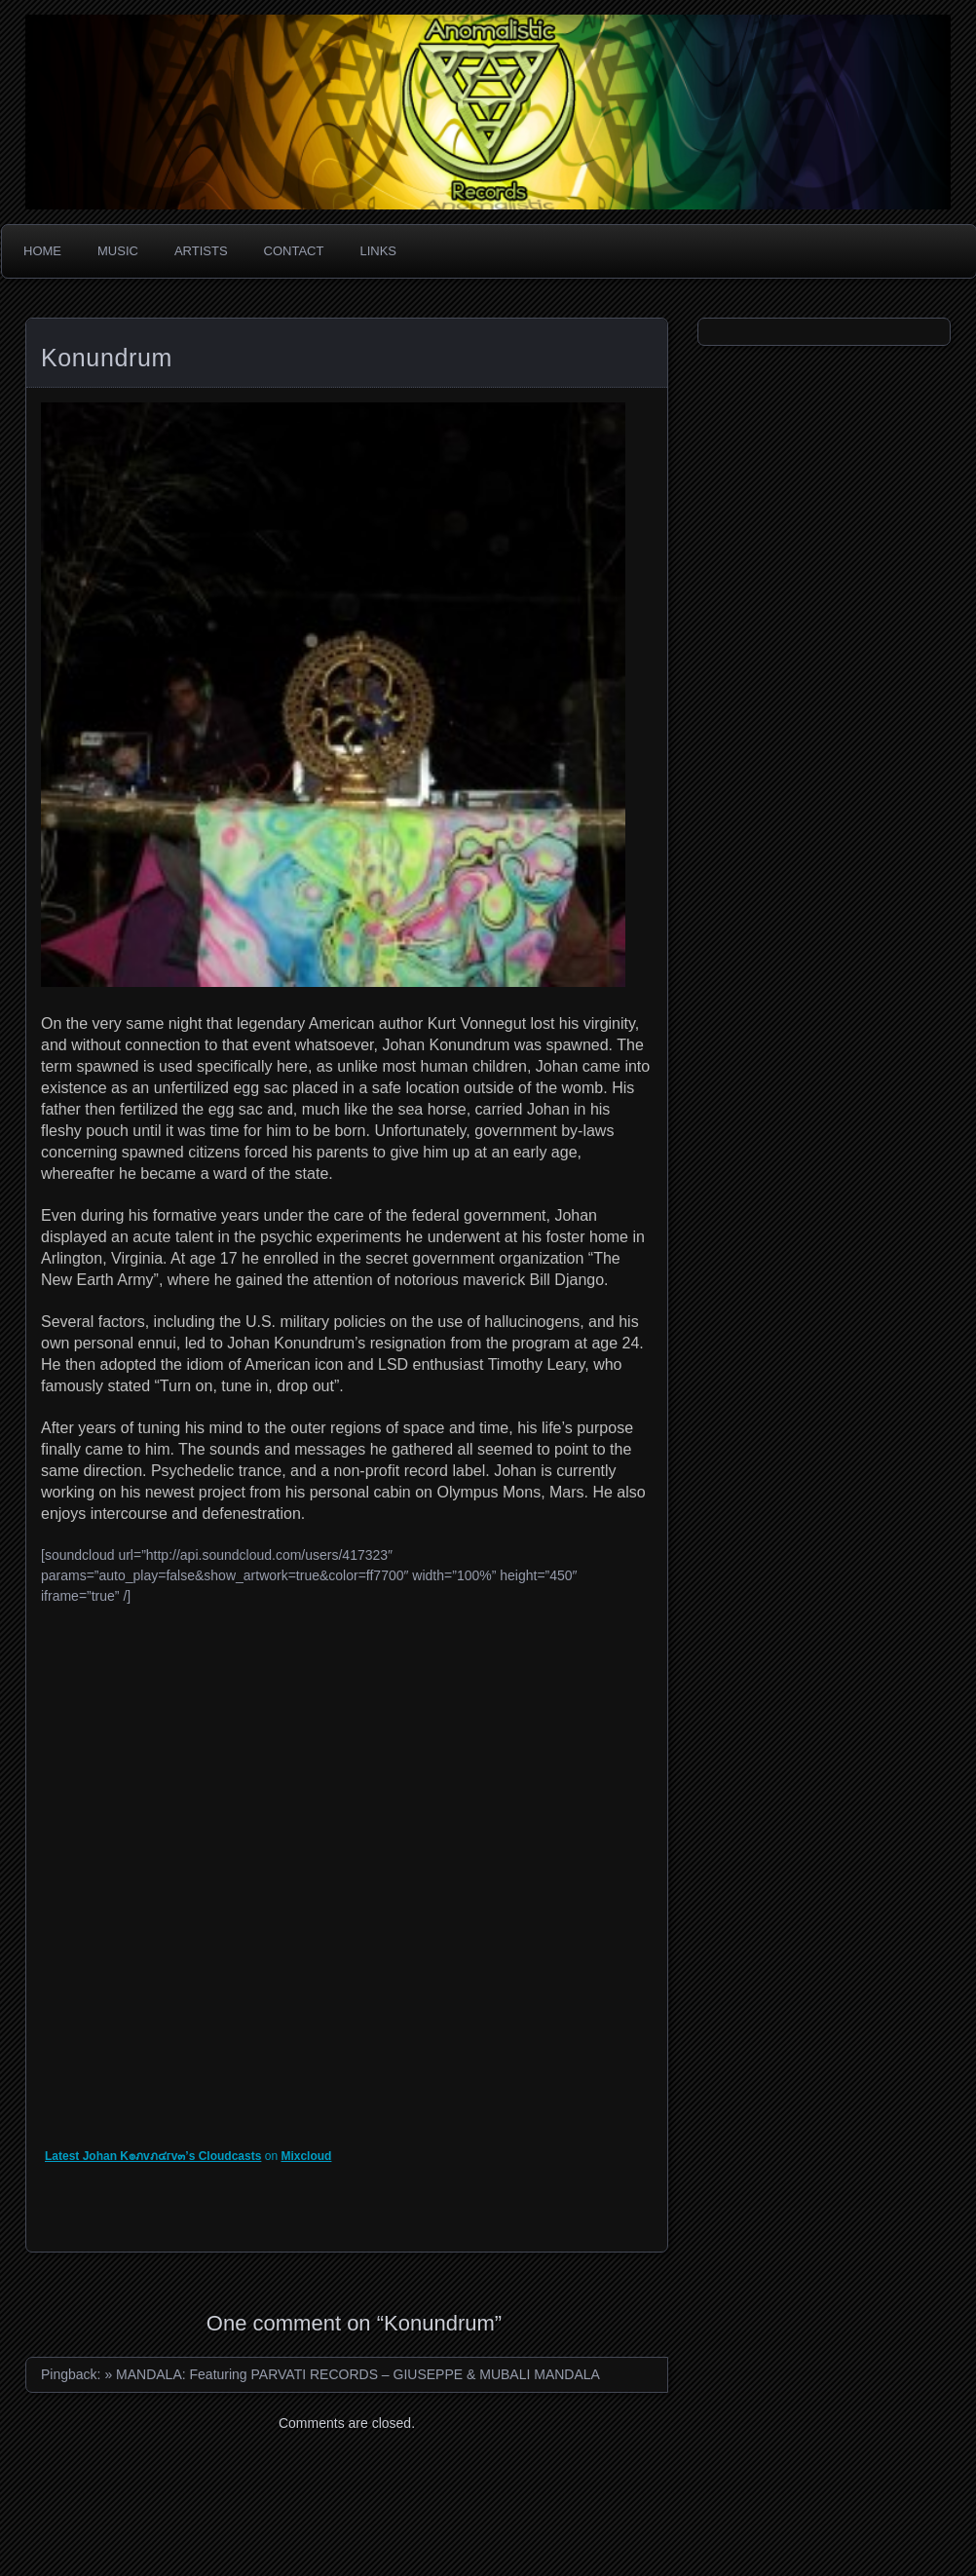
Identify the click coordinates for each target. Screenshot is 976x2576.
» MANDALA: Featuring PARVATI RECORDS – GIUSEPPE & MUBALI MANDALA (352, 2374)
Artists (201, 251)
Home (42, 251)
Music (117, 251)
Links (377, 251)
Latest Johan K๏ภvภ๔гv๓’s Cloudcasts (153, 2156)
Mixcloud (306, 2156)
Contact (294, 251)
